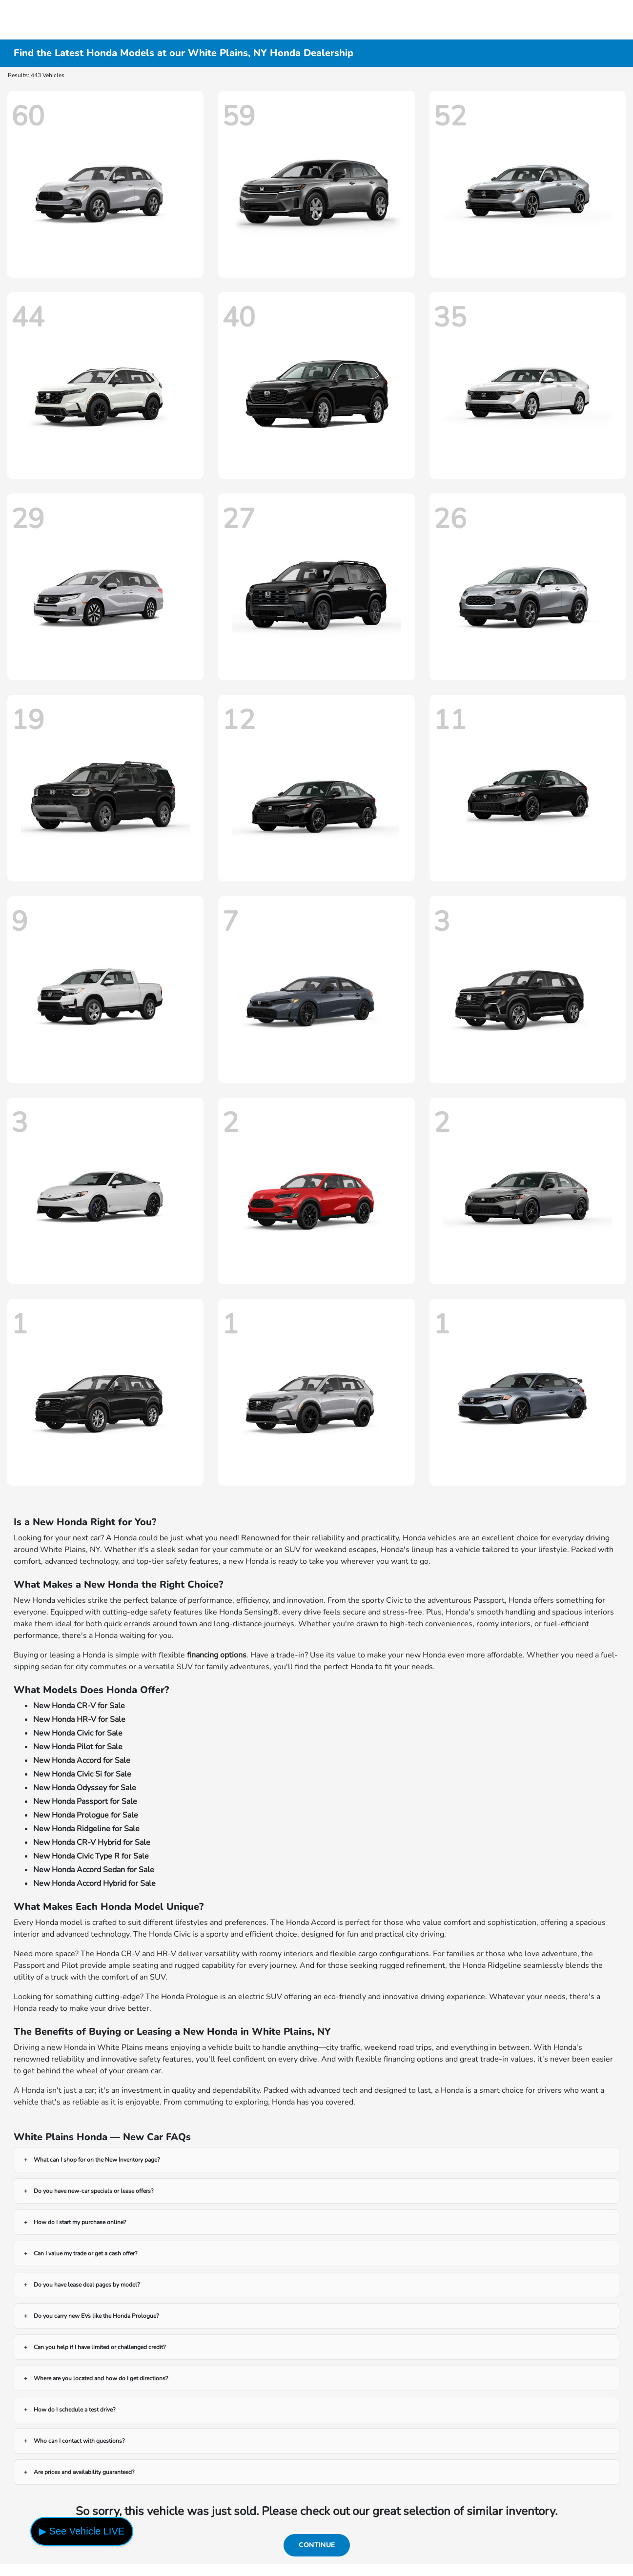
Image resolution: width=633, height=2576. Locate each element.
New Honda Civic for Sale (78, 1733)
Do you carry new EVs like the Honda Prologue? (96, 2316)
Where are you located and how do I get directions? (101, 2378)
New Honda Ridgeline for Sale (86, 1828)
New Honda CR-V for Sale (79, 1705)
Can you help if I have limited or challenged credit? (99, 2347)
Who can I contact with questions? (79, 2441)
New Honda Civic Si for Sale (82, 1774)
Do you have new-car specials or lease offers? (93, 2191)
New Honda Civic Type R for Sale (91, 1856)
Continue (317, 2545)
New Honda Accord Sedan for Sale (93, 1869)
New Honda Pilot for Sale (78, 1746)
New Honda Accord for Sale (81, 1760)
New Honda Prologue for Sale (85, 1815)
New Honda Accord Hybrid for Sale (94, 1883)
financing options (216, 1655)
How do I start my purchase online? (80, 2222)
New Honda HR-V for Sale (79, 1719)
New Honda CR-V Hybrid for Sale (91, 1842)
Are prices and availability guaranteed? (84, 2472)
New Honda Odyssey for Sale (84, 1787)
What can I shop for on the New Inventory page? (97, 2160)
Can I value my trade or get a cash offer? (85, 2253)
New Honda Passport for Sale (85, 1801)
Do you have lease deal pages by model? (87, 2285)
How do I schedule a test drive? (74, 2409)
